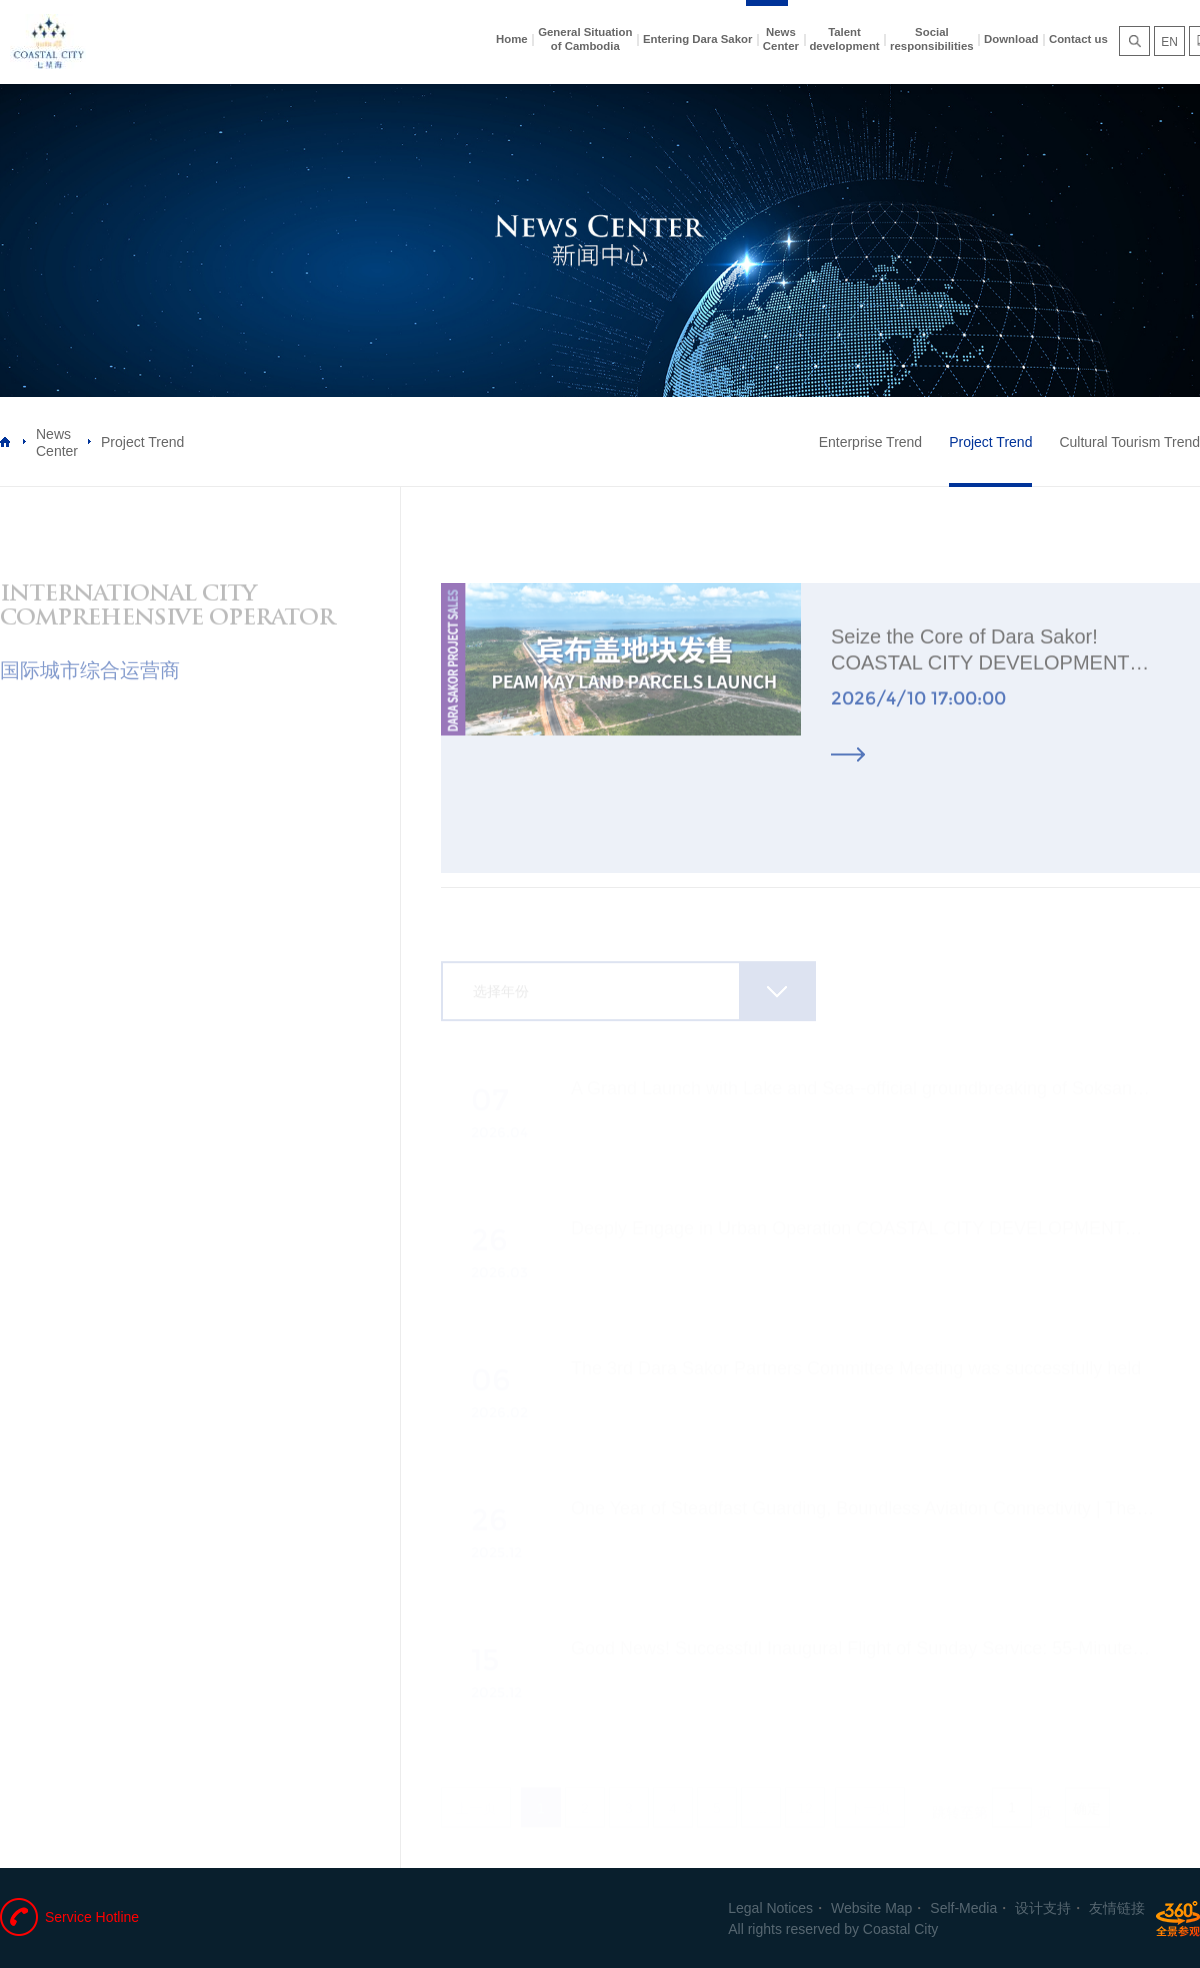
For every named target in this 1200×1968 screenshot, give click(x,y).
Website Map (871, 1908)
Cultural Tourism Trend (1129, 442)
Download (1011, 39)
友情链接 (1117, 1908)
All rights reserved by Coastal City (833, 1929)
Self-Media (963, 1908)
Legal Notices (770, 1908)
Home (512, 39)
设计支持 (1043, 1908)
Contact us (1078, 39)
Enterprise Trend (871, 442)
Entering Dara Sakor (698, 39)
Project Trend (990, 442)
